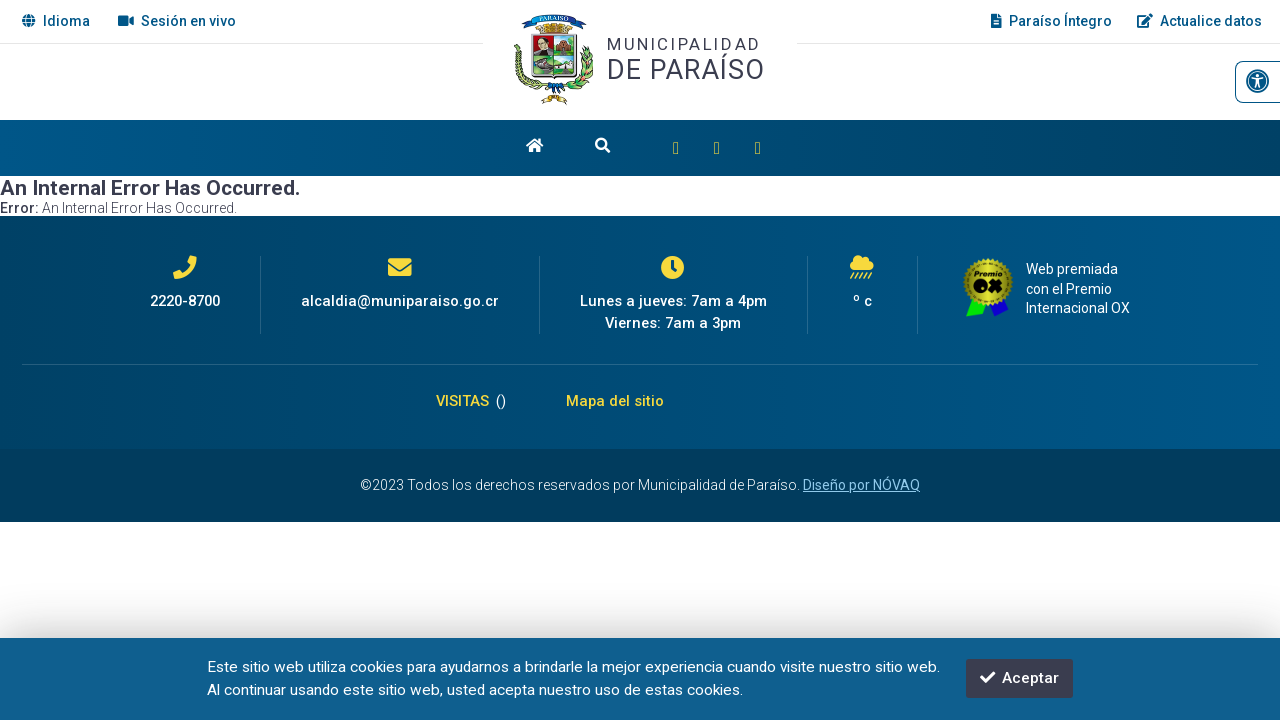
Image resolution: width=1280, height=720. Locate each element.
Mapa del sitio (615, 401)
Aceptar (1019, 678)
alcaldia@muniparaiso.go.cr (400, 301)
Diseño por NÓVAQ (861, 485)
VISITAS (471, 401)
